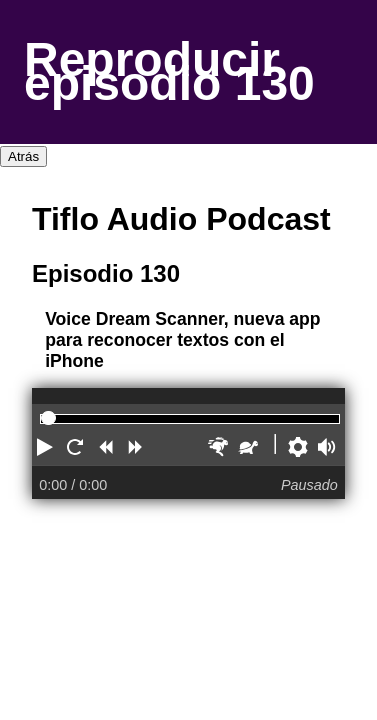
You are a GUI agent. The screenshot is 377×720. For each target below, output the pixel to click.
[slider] (48, 418)
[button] (47, 449)
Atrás (23, 156)
